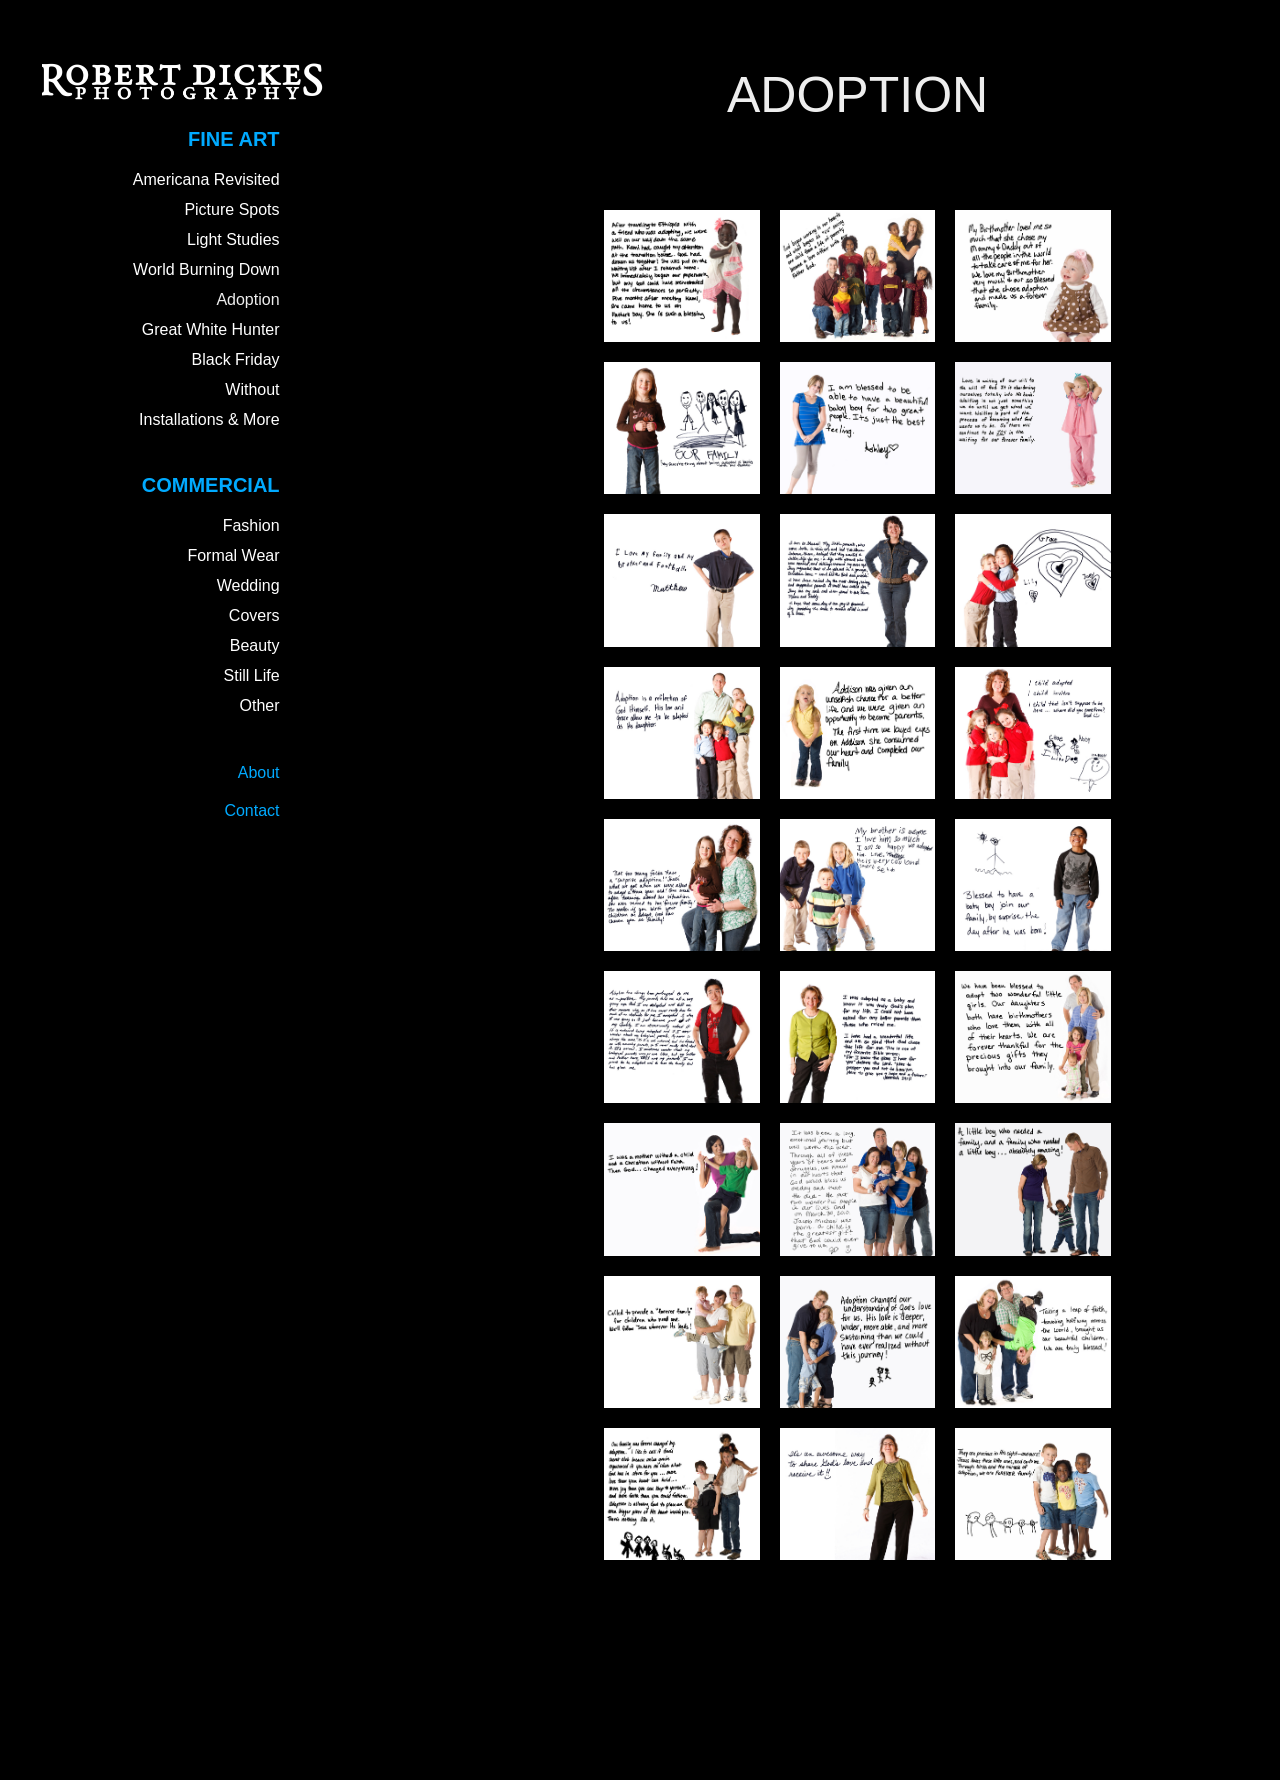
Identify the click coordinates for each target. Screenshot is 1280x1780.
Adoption (247, 299)
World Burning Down (206, 269)
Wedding (248, 585)
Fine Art (233, 139)
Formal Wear (233, 555)
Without (252, 389)
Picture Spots (231, 209)
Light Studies (233, 239)
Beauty (255, 645)
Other (260, 705)
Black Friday (236, 359)
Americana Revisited (206, 179)
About (259, 772)
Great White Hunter (211, 329)
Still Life (252, 675)
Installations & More (209, 419)
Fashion (251, 525)
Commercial (211, 485)
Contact (251, 810)
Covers (254, 615)
